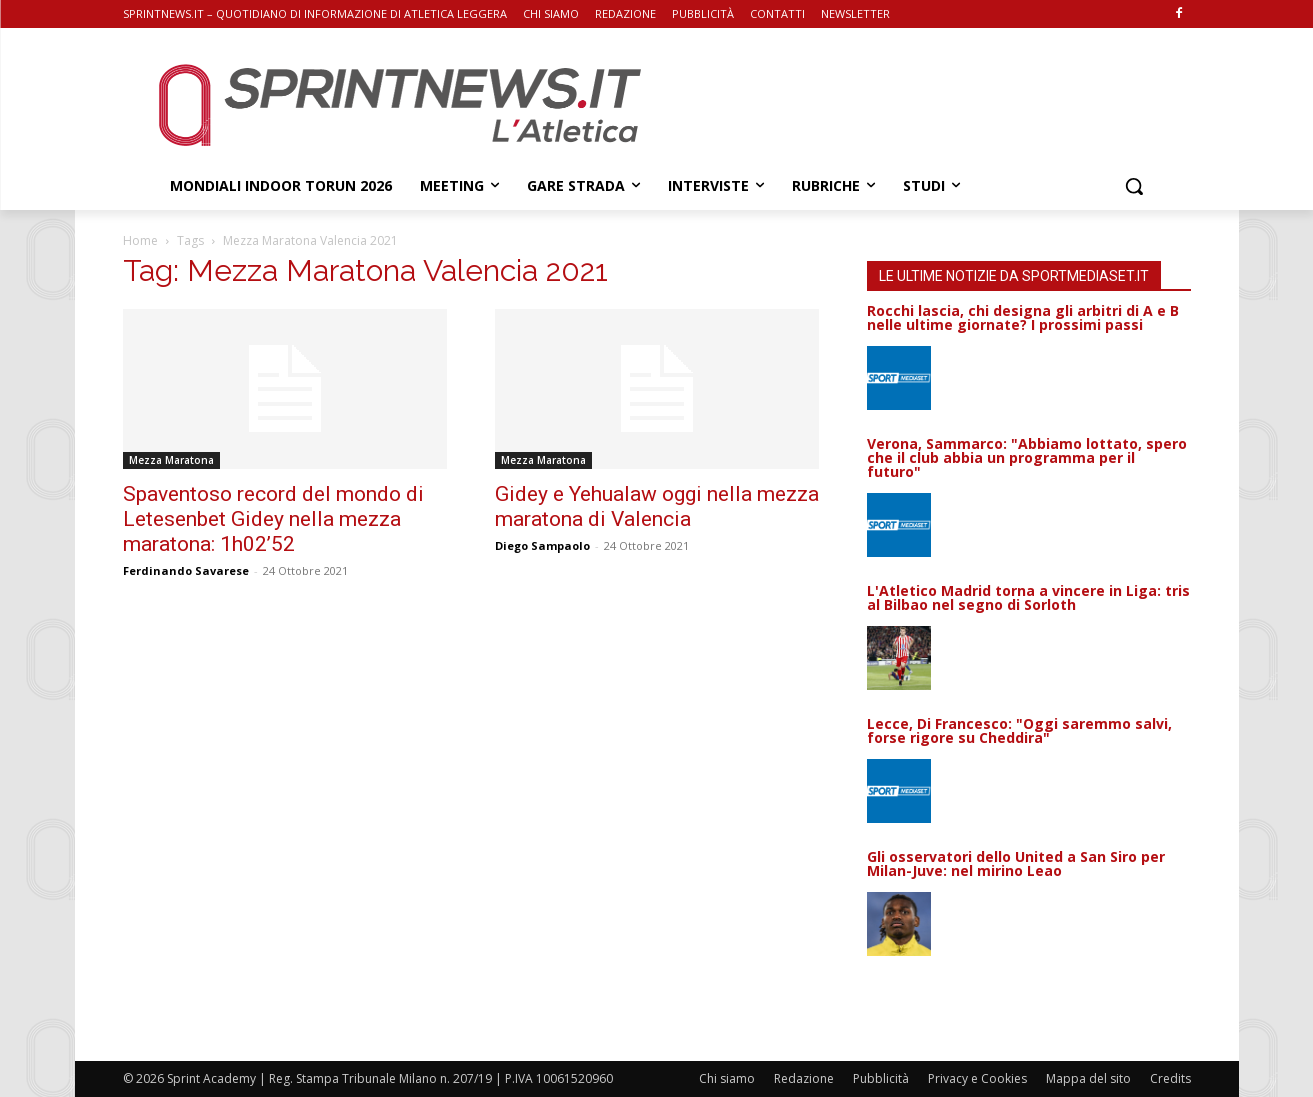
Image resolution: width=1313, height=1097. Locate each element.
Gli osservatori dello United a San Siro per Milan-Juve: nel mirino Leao (1016, 863)
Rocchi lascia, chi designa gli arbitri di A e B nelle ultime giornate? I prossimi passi (1023, 317)
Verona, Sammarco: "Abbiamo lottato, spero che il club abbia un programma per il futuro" (1027, 457)
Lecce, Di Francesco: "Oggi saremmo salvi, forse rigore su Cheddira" (1019, 730)
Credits (1170, 1078)
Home (140, 240)
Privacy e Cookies (977, 1078)
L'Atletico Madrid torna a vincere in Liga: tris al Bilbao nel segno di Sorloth (1028, 597)
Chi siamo (727, 1078)
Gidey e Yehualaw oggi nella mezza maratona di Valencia (657, 506)
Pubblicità (881, 1078)
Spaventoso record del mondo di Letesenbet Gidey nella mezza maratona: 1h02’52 (273, 519)
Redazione (804, 1078)
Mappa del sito (1088, 1078)
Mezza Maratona (171, 460)
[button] (1134, 186)
